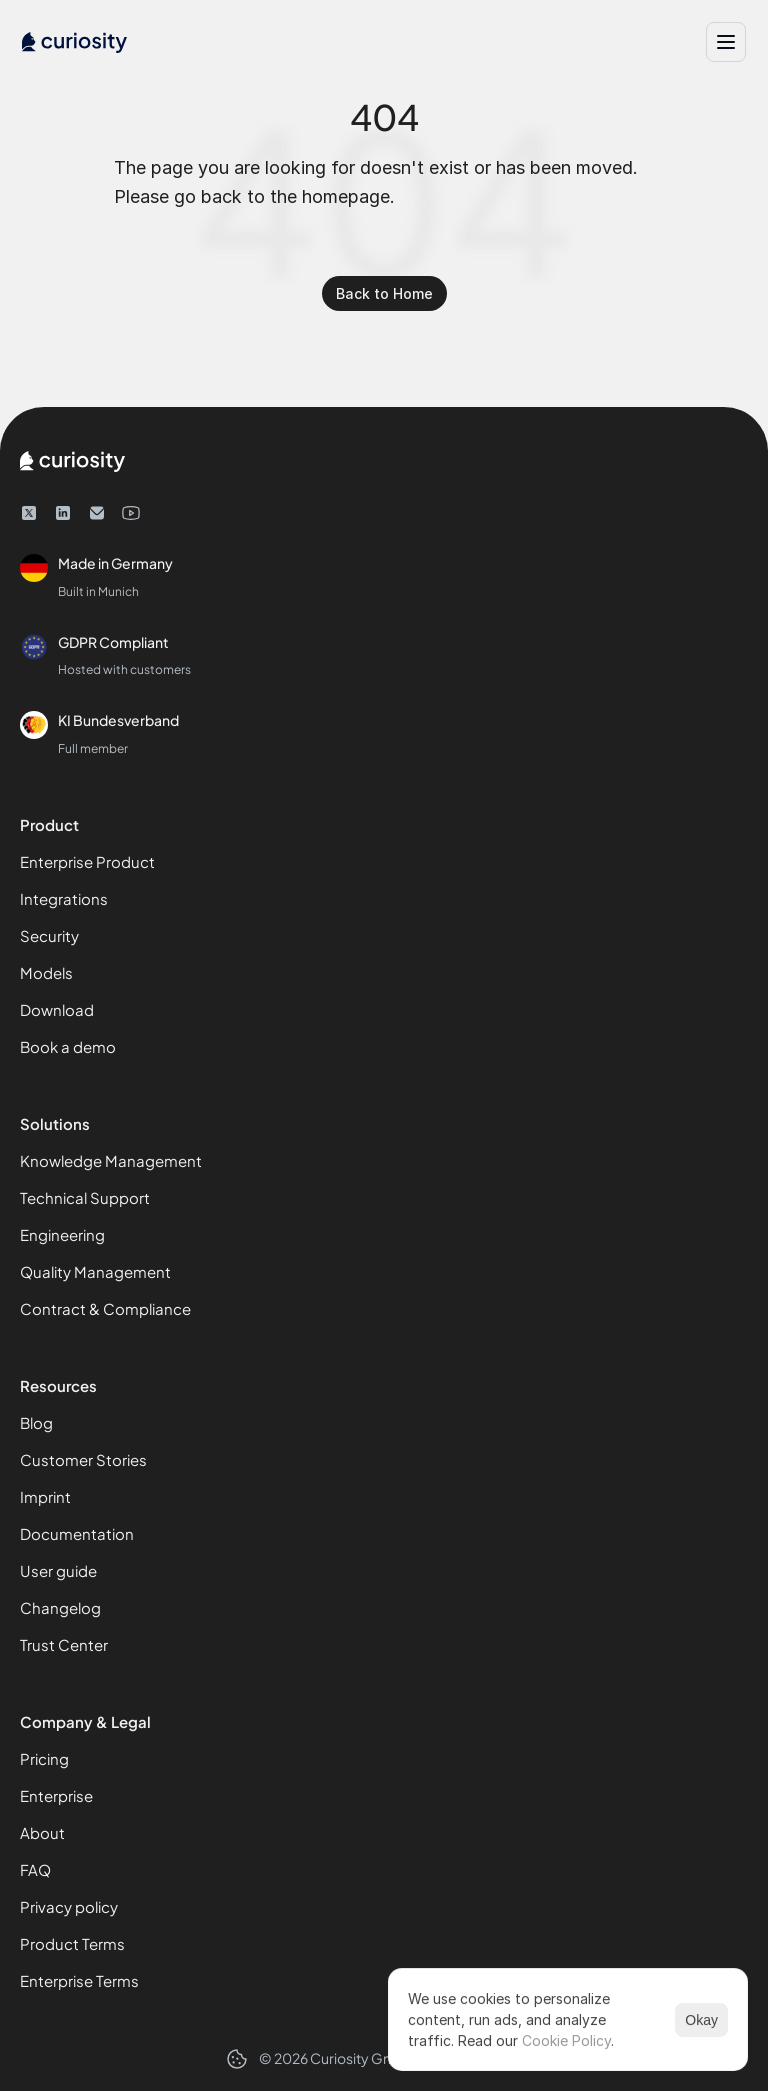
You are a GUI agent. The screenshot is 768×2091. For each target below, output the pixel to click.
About (42, 1832)
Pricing (44, 1758)
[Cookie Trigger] (237, 2059)
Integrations (64, 898)
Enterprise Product (87, 861)
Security (49, 935)
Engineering (62, 1234)
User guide (58, 1570)
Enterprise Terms (79, 1980)
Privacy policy (69, 1906)
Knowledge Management (111, 1160)
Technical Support (85, 1197)
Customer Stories (83, 1459)
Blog (36, 1422)
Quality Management (95, 1271)
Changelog (60, 1607)
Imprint (45, 1496)
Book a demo (68, 1046)
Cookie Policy (566, 2040)
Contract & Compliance (105, 1308)
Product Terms (72, 1943)
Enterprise (56, 1795)
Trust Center (64, 1644)
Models (46, 972)
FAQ (35, 1869)
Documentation (77, 1533)
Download (57, 1009)
